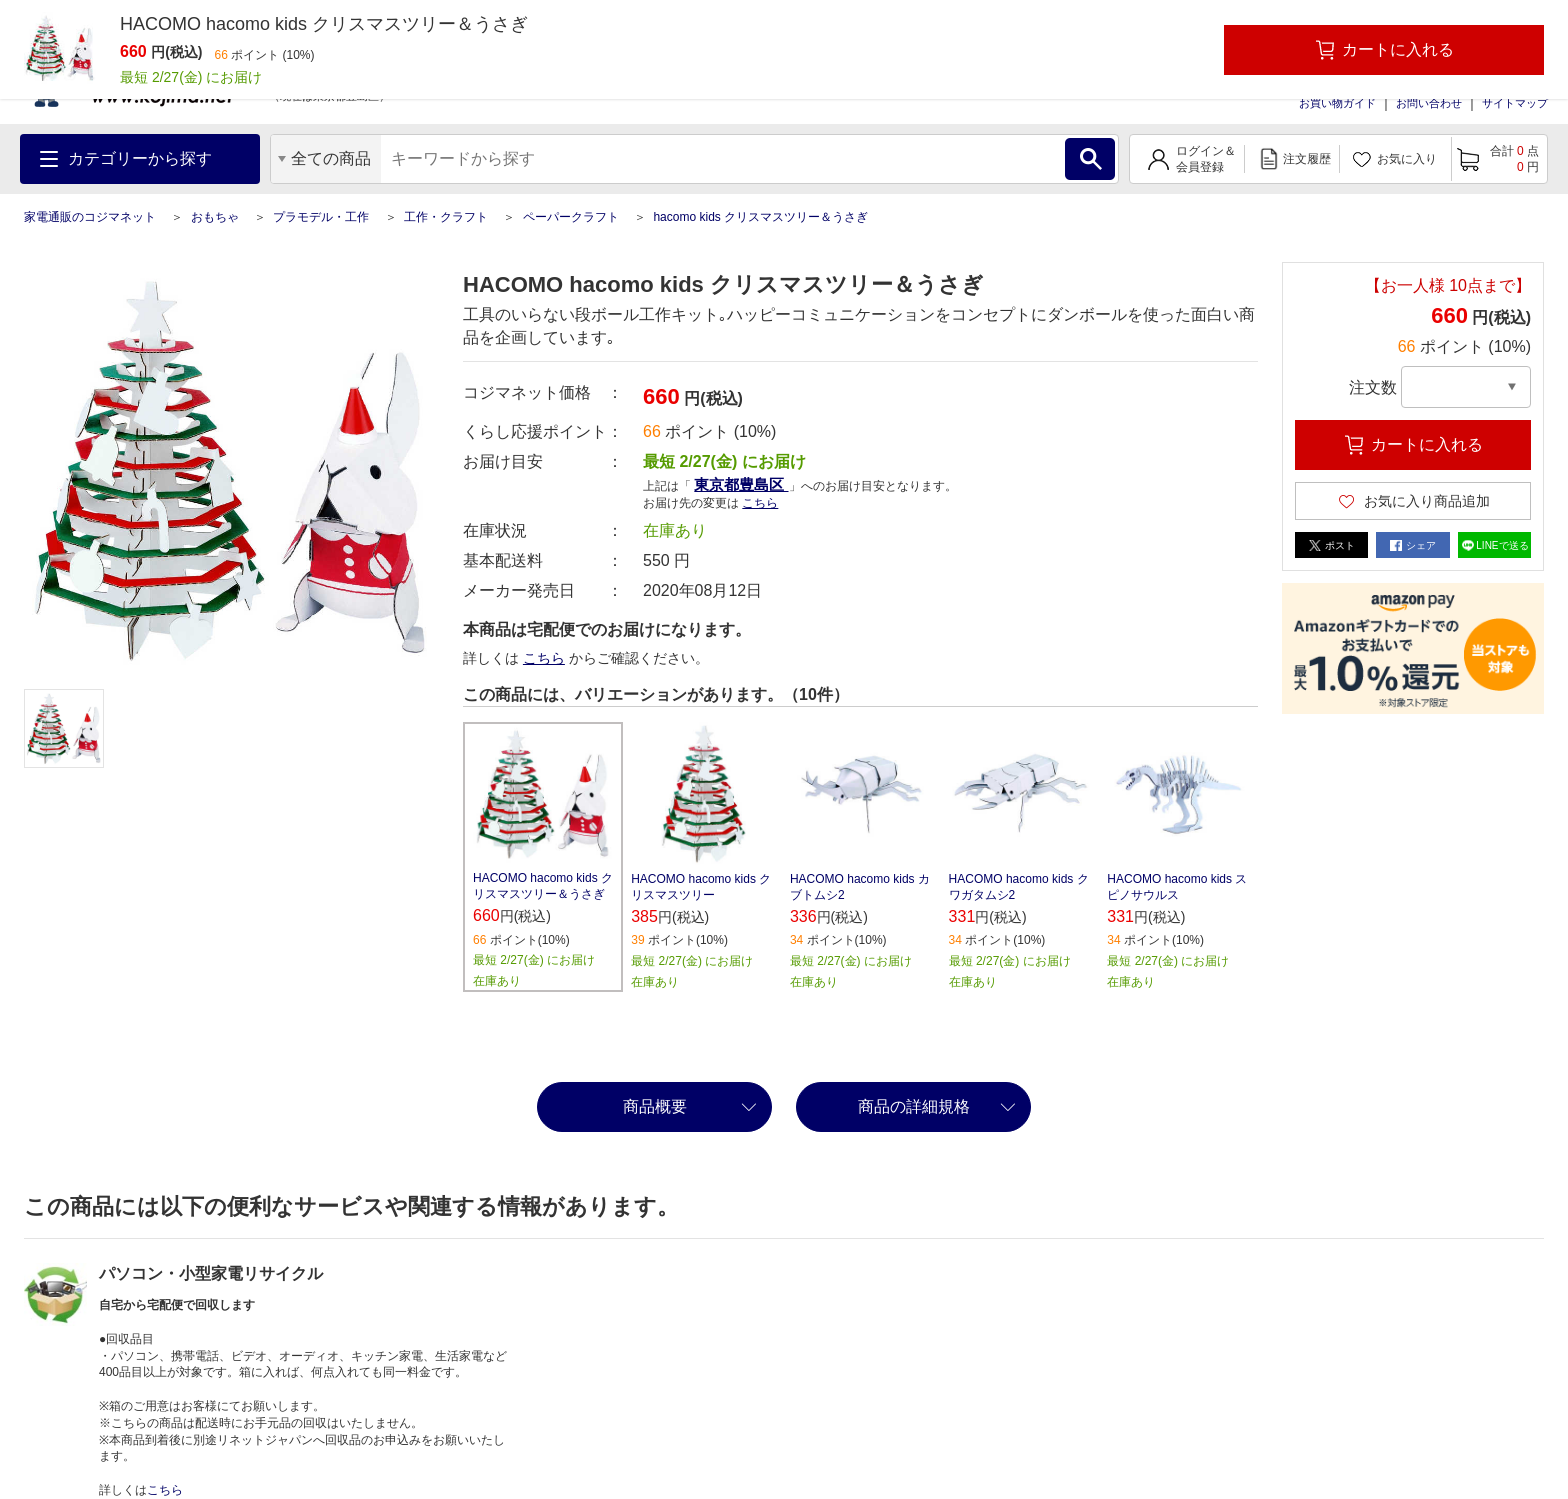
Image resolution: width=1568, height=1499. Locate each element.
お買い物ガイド (1337, 103)
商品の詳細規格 (914, 1106)
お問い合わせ (1429, 103)
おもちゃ (215, 217)
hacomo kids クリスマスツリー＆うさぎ (760, 217)
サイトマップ (1515, 103)
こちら (760, 503)
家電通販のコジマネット (90, 217)
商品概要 (655, 1106)
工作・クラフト (446, 217)
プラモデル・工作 (321, 217)
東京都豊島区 (741, 484)
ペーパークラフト (571, 217)
